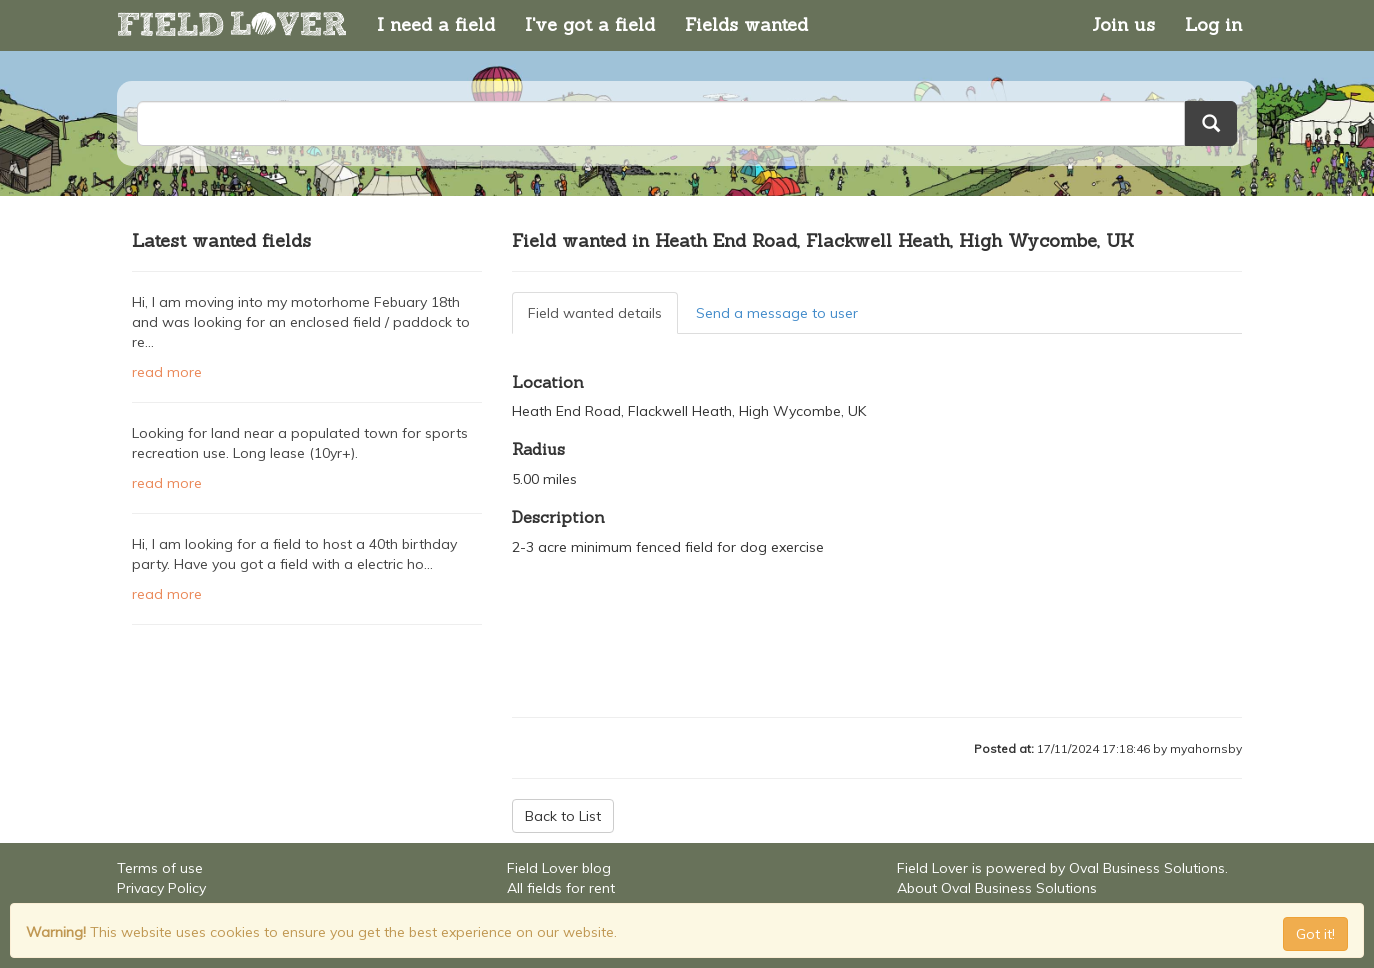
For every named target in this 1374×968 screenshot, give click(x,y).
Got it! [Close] (1315, 934)
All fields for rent (561, 888)
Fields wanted (746, 24)
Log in (1213, 24)
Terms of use (160, 868)
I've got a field (590, 24)
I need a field (436, 24)
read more (167, 372)
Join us (1123, 24)
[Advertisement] (307, 695)
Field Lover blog (559, 868)
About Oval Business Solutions (997, 888)
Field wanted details (595, 313)
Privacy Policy (161, 888)
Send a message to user (777, 313)
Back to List (563, 816)
